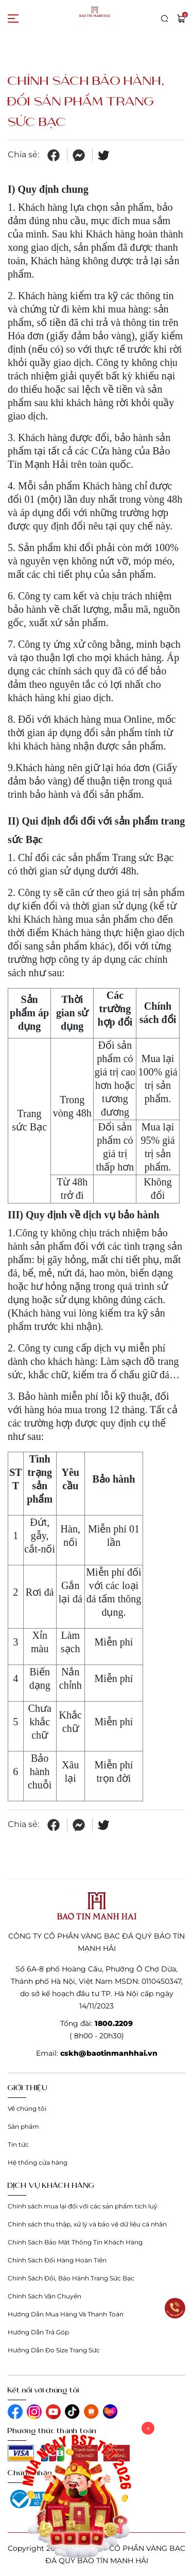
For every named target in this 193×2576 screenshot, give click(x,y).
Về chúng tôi (27, 2108)
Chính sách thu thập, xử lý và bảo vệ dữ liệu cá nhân (87, 2224)
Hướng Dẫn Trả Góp (38, 2332)
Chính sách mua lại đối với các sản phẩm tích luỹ (82, 2206)
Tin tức (18, 2144)
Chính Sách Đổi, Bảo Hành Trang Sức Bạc (71, 2278)
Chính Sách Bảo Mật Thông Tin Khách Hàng (75, 2242)
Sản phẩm (23, 2126)
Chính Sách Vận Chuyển (44, 2296)
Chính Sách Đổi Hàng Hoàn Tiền (57, 2260)
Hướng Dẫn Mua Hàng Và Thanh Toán (66, 2314)
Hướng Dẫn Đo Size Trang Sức (54, 2350)
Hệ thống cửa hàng (37, 2162)
